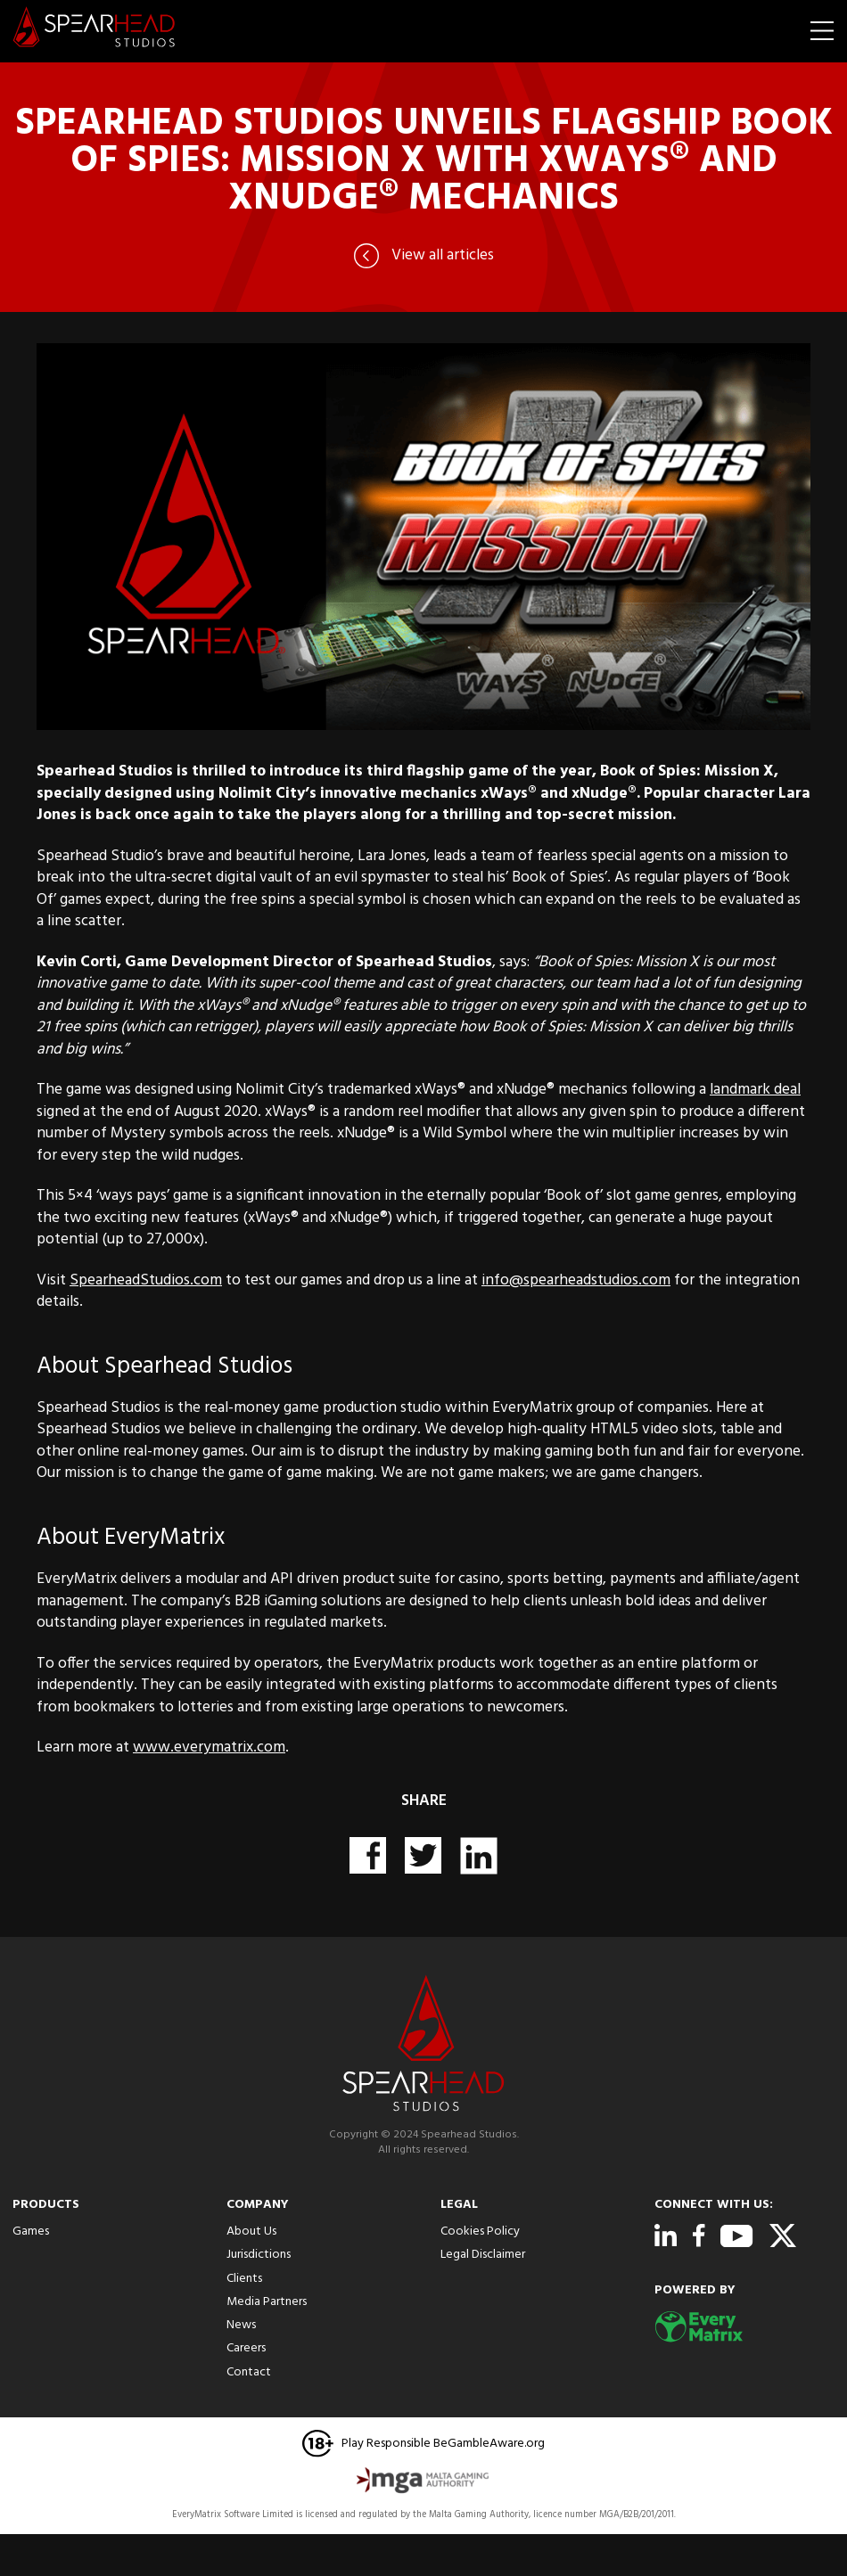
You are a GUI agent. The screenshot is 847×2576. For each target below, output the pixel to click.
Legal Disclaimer (482, 2254)
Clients (244, 2278)
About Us (251, 2231)
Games (30, 2231)
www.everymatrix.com (209, 1747)
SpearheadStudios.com (146, 1280)
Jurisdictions (258, 2254)
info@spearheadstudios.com (575, 1280)
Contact (248, 2372)
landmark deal (755, 1090)
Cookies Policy (480, 2231)
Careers (246, 2348)
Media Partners (266, 2302)
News (241, 2325)
